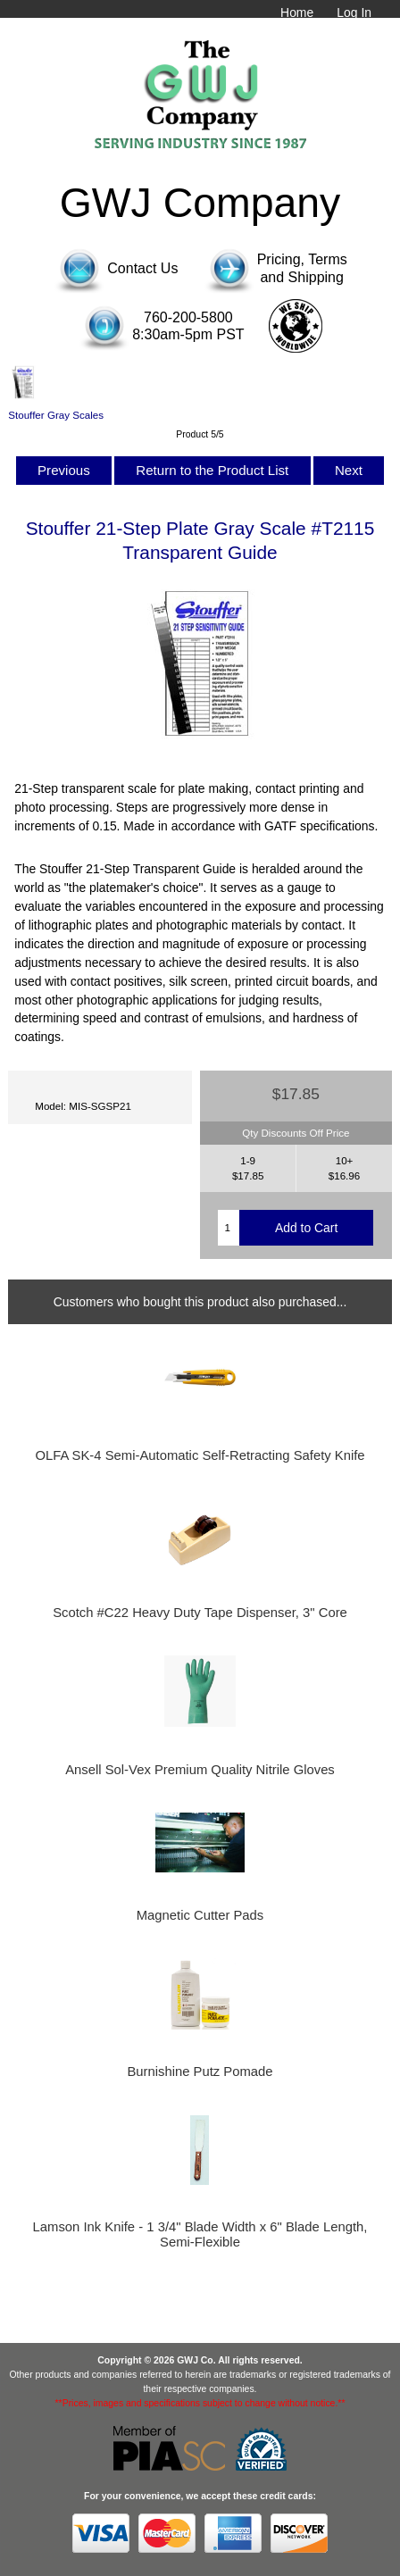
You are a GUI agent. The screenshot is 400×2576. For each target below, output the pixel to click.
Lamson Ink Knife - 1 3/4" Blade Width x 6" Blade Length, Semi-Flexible (200, 2234)
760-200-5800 (188, 317)
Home (296, 12)
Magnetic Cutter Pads (200, 1915)
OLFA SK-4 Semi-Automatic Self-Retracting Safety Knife (199, 1455)
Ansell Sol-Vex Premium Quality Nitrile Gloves (200, 1770)
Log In (354, 12)
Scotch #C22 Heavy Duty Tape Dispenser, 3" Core (200, 1612)
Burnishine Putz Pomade (199, 2071)
